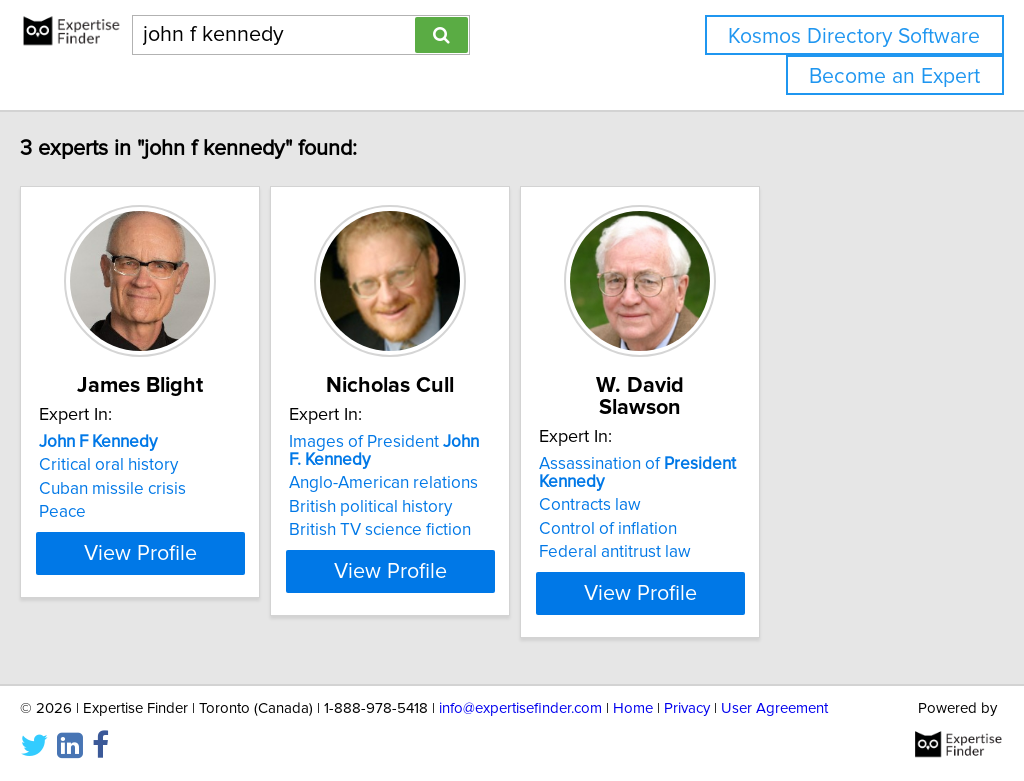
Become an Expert (894, 76)
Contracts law (732, 483)
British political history (462, 507)
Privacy (687, 708)
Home (633, 708)
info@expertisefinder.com (520, 708)
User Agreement (774, 708)
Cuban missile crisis (154, 489)
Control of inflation (750, 507)
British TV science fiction (472, 530)
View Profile (207, 571)
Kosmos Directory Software (854, 36)
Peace (104, 512)
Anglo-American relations (475, 483)
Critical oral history (150, 465)
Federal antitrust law (757, 530)
